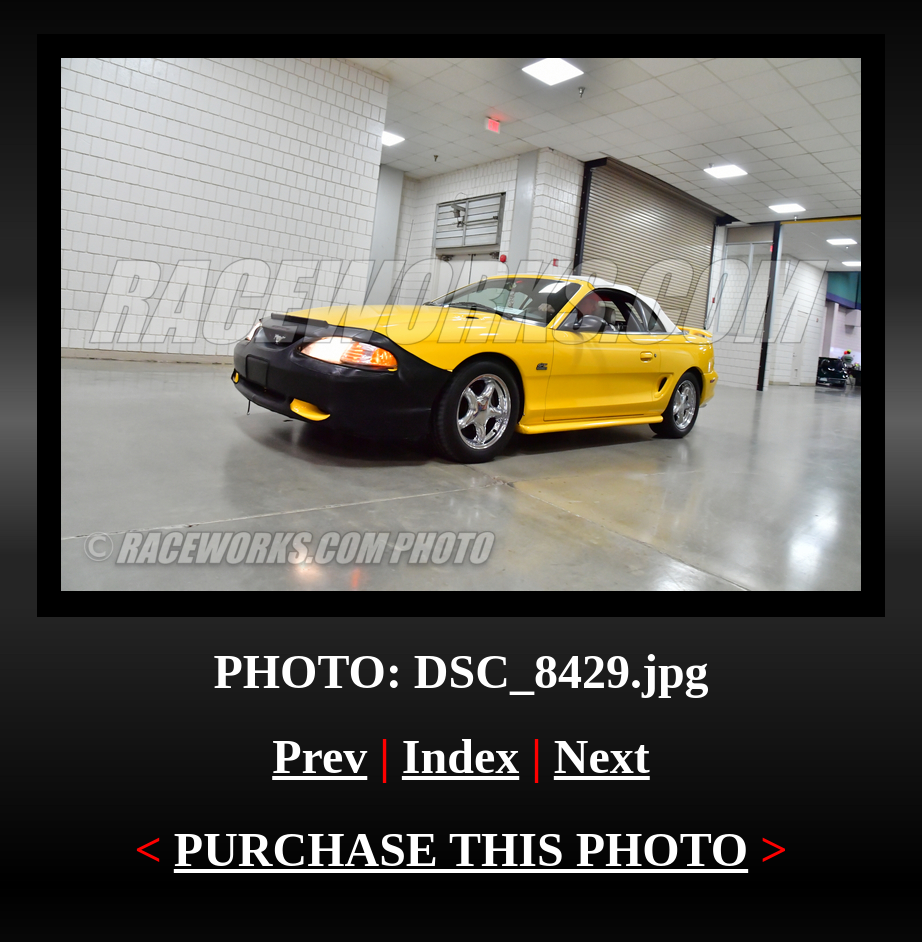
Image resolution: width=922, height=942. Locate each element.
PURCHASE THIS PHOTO (461, 849)
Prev (319, 756)
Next (602, 756)
